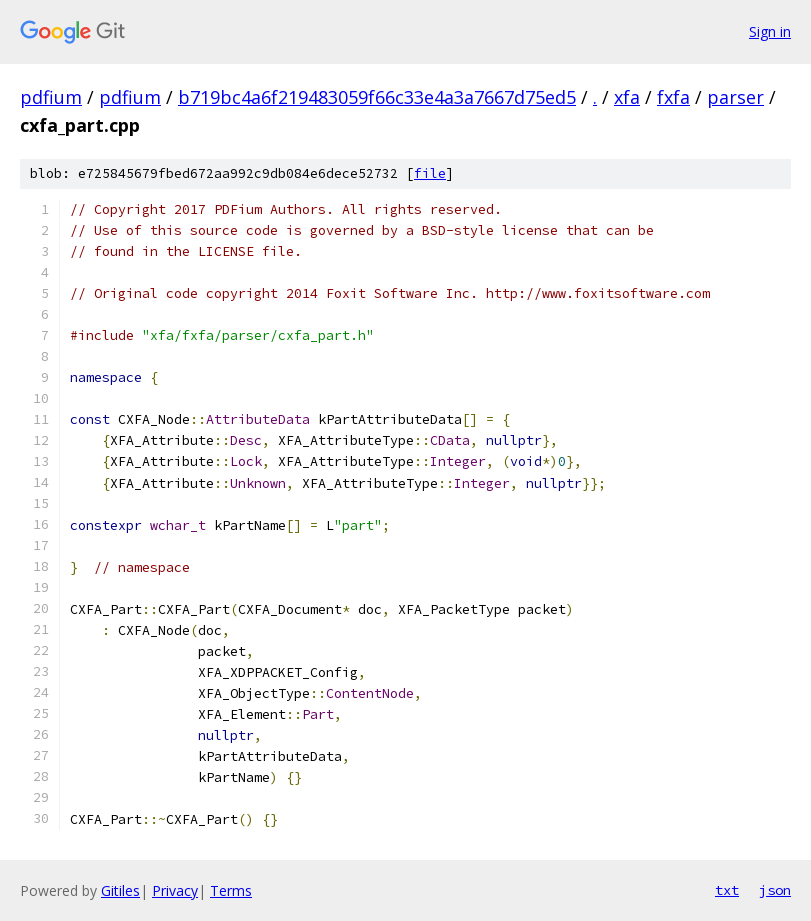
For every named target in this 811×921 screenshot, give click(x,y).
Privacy (175, 890)
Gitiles (120, 890)
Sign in (770, 31)
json (775, 890)
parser (735, 97)
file (430, 173)
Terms (231, 890)
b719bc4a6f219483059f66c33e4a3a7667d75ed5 (377, 97)
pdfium (51, 97)
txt (727, 890)
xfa (627, 97)
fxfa (673, 97)
